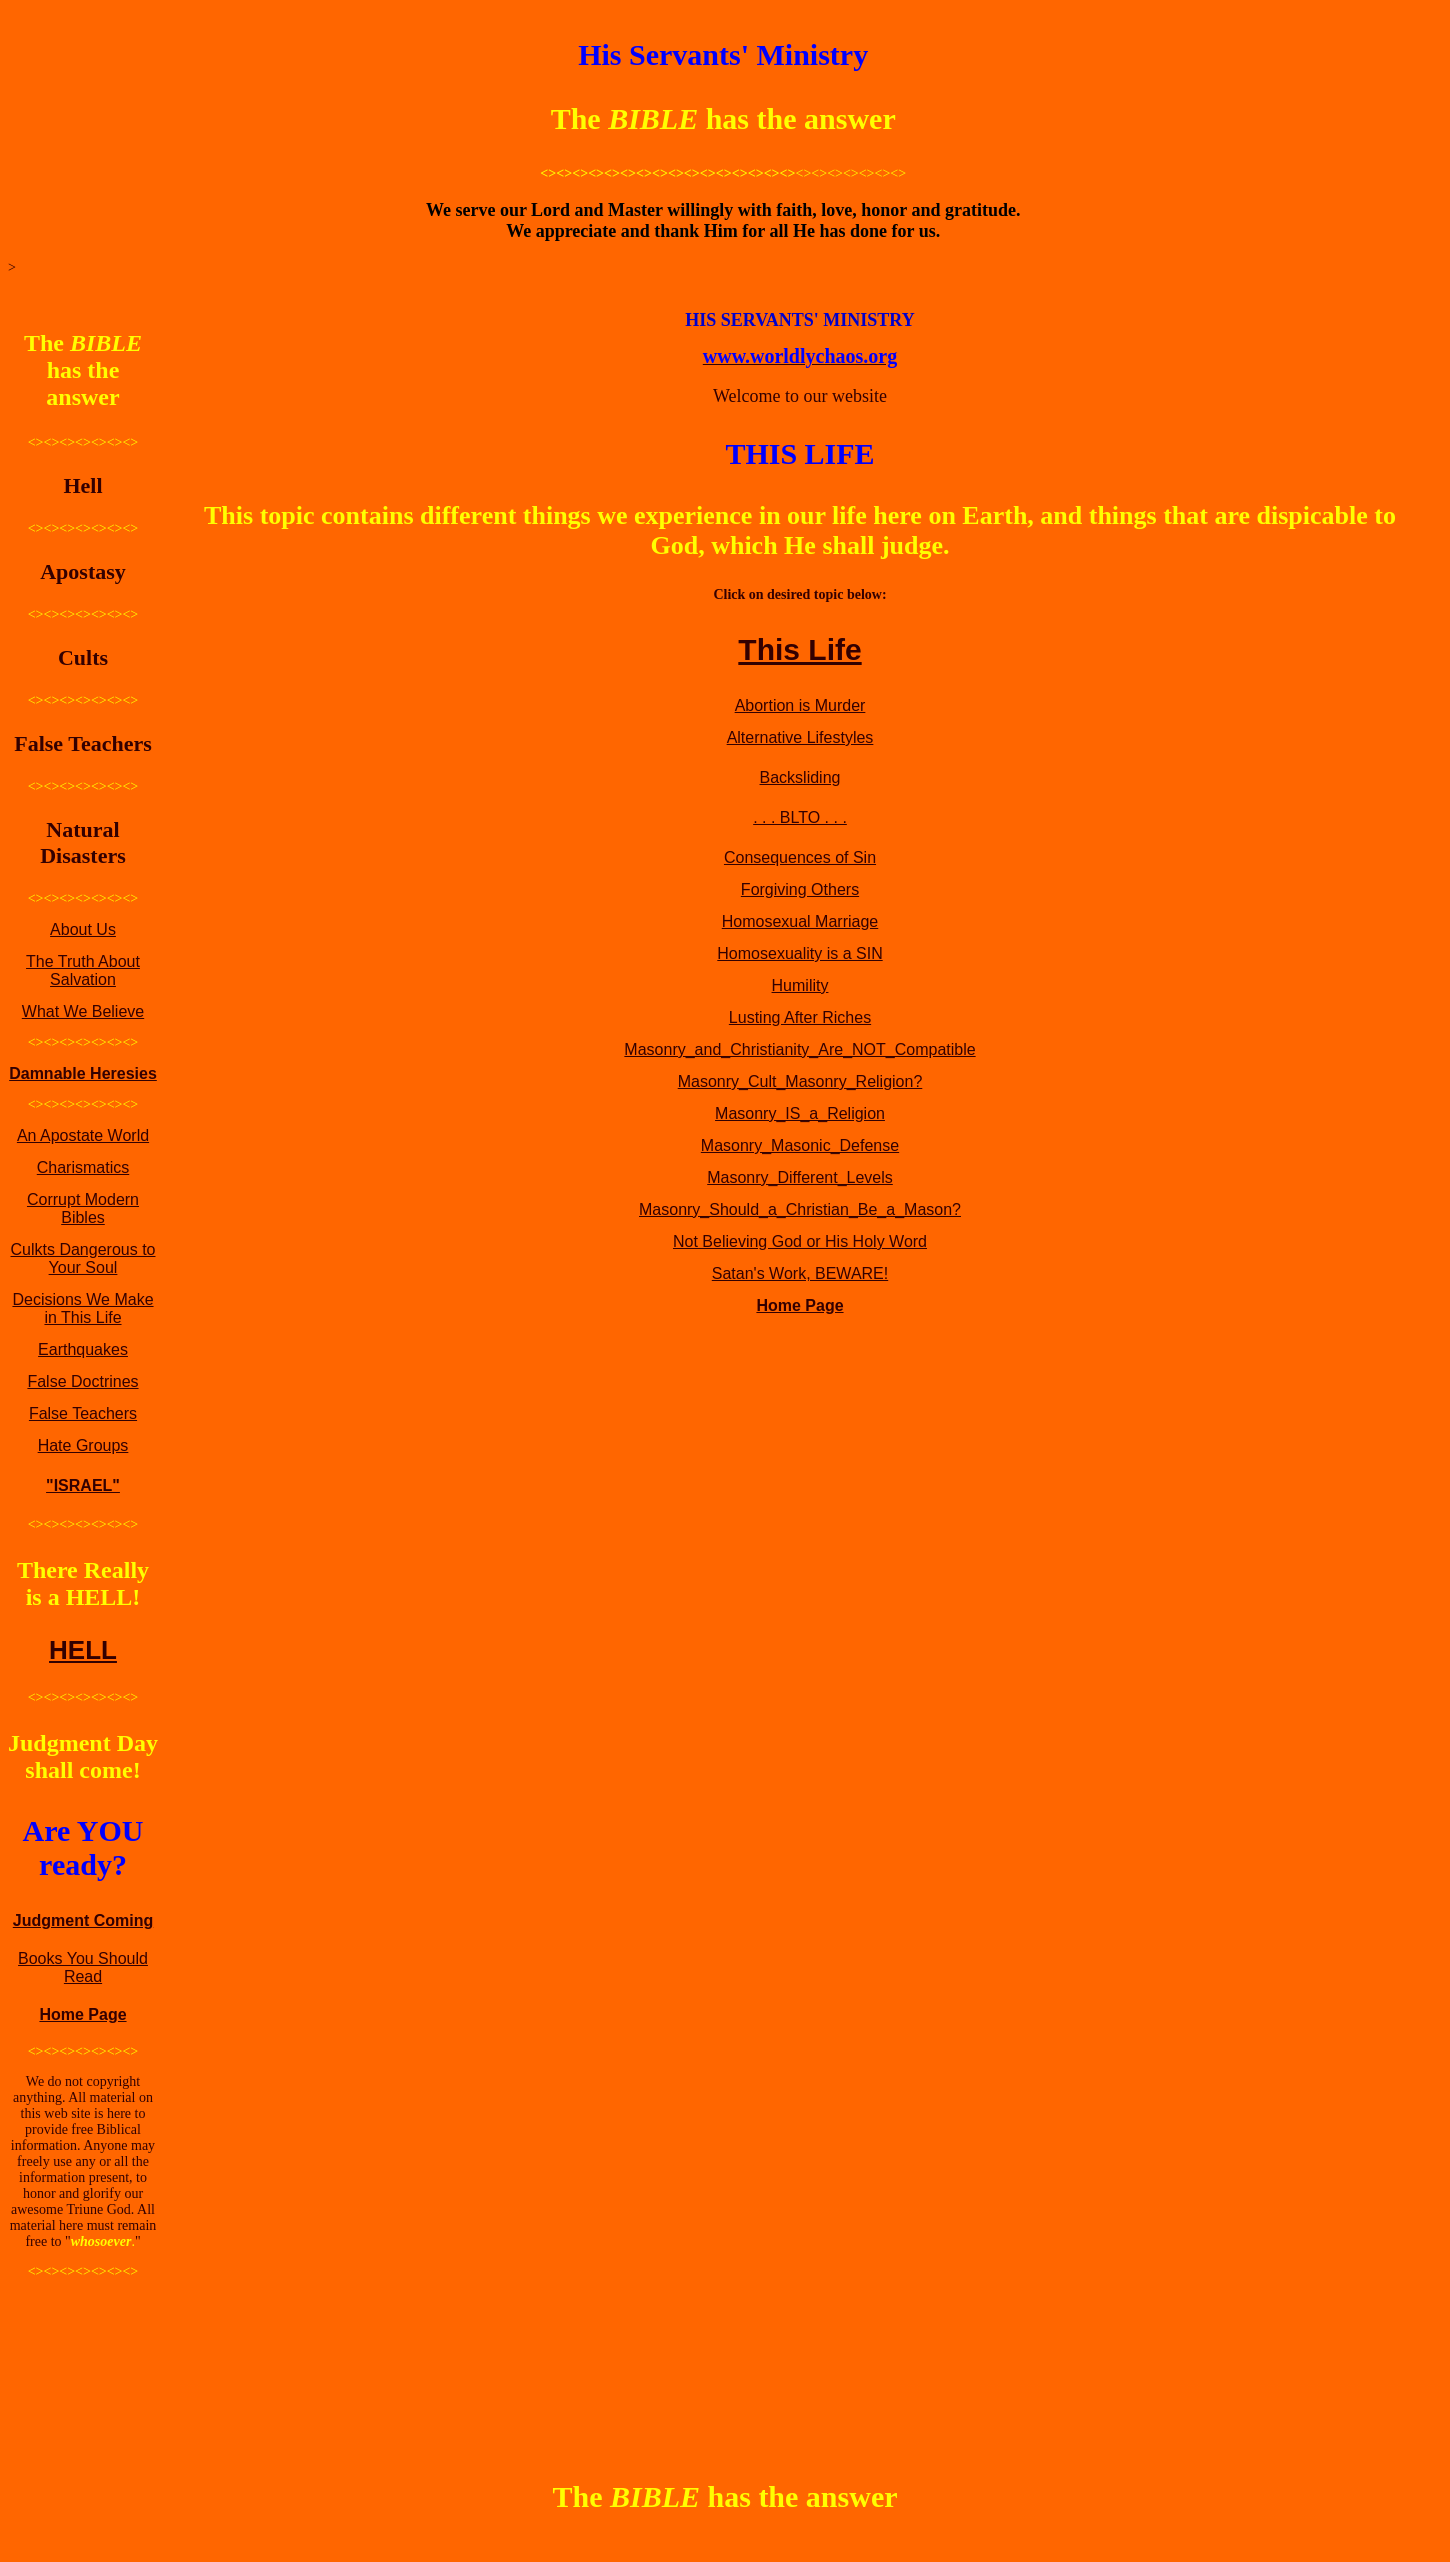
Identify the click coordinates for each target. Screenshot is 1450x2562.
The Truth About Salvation (83, 970)
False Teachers (83, 1413)
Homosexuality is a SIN (799, 953)
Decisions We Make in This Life (82, 1308)
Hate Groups (83, 1445)
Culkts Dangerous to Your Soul (83, 1258)
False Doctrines (82, 1381)
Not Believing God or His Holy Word (800, 1241)
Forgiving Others (800, 889)
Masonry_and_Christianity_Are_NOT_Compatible (799, 1049)
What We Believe (83, 1011)
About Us (83, 929)
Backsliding (800, 777)
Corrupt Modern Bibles (83, 1208)
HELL (83, 1650)
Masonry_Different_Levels (800, 1177)
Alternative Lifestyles (800, 737)
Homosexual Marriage (800, 921)
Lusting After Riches (800, 1017)
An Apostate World (83, 1135)
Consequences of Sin (800, 857)
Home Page (82, 2014)
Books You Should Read (83, 1967)
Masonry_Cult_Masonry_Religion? (800, 1081)
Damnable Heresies (83, 1073)
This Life (799, 649)
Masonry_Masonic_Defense (800, 1145)
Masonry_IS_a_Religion (800, 1113)
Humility (800, 985)
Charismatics (83, 1167)
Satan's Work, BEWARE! (800, 1273)
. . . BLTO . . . (800, 817)
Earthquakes (83, 1349)
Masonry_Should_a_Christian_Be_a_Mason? (800, 1209)
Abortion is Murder (800, 705)
